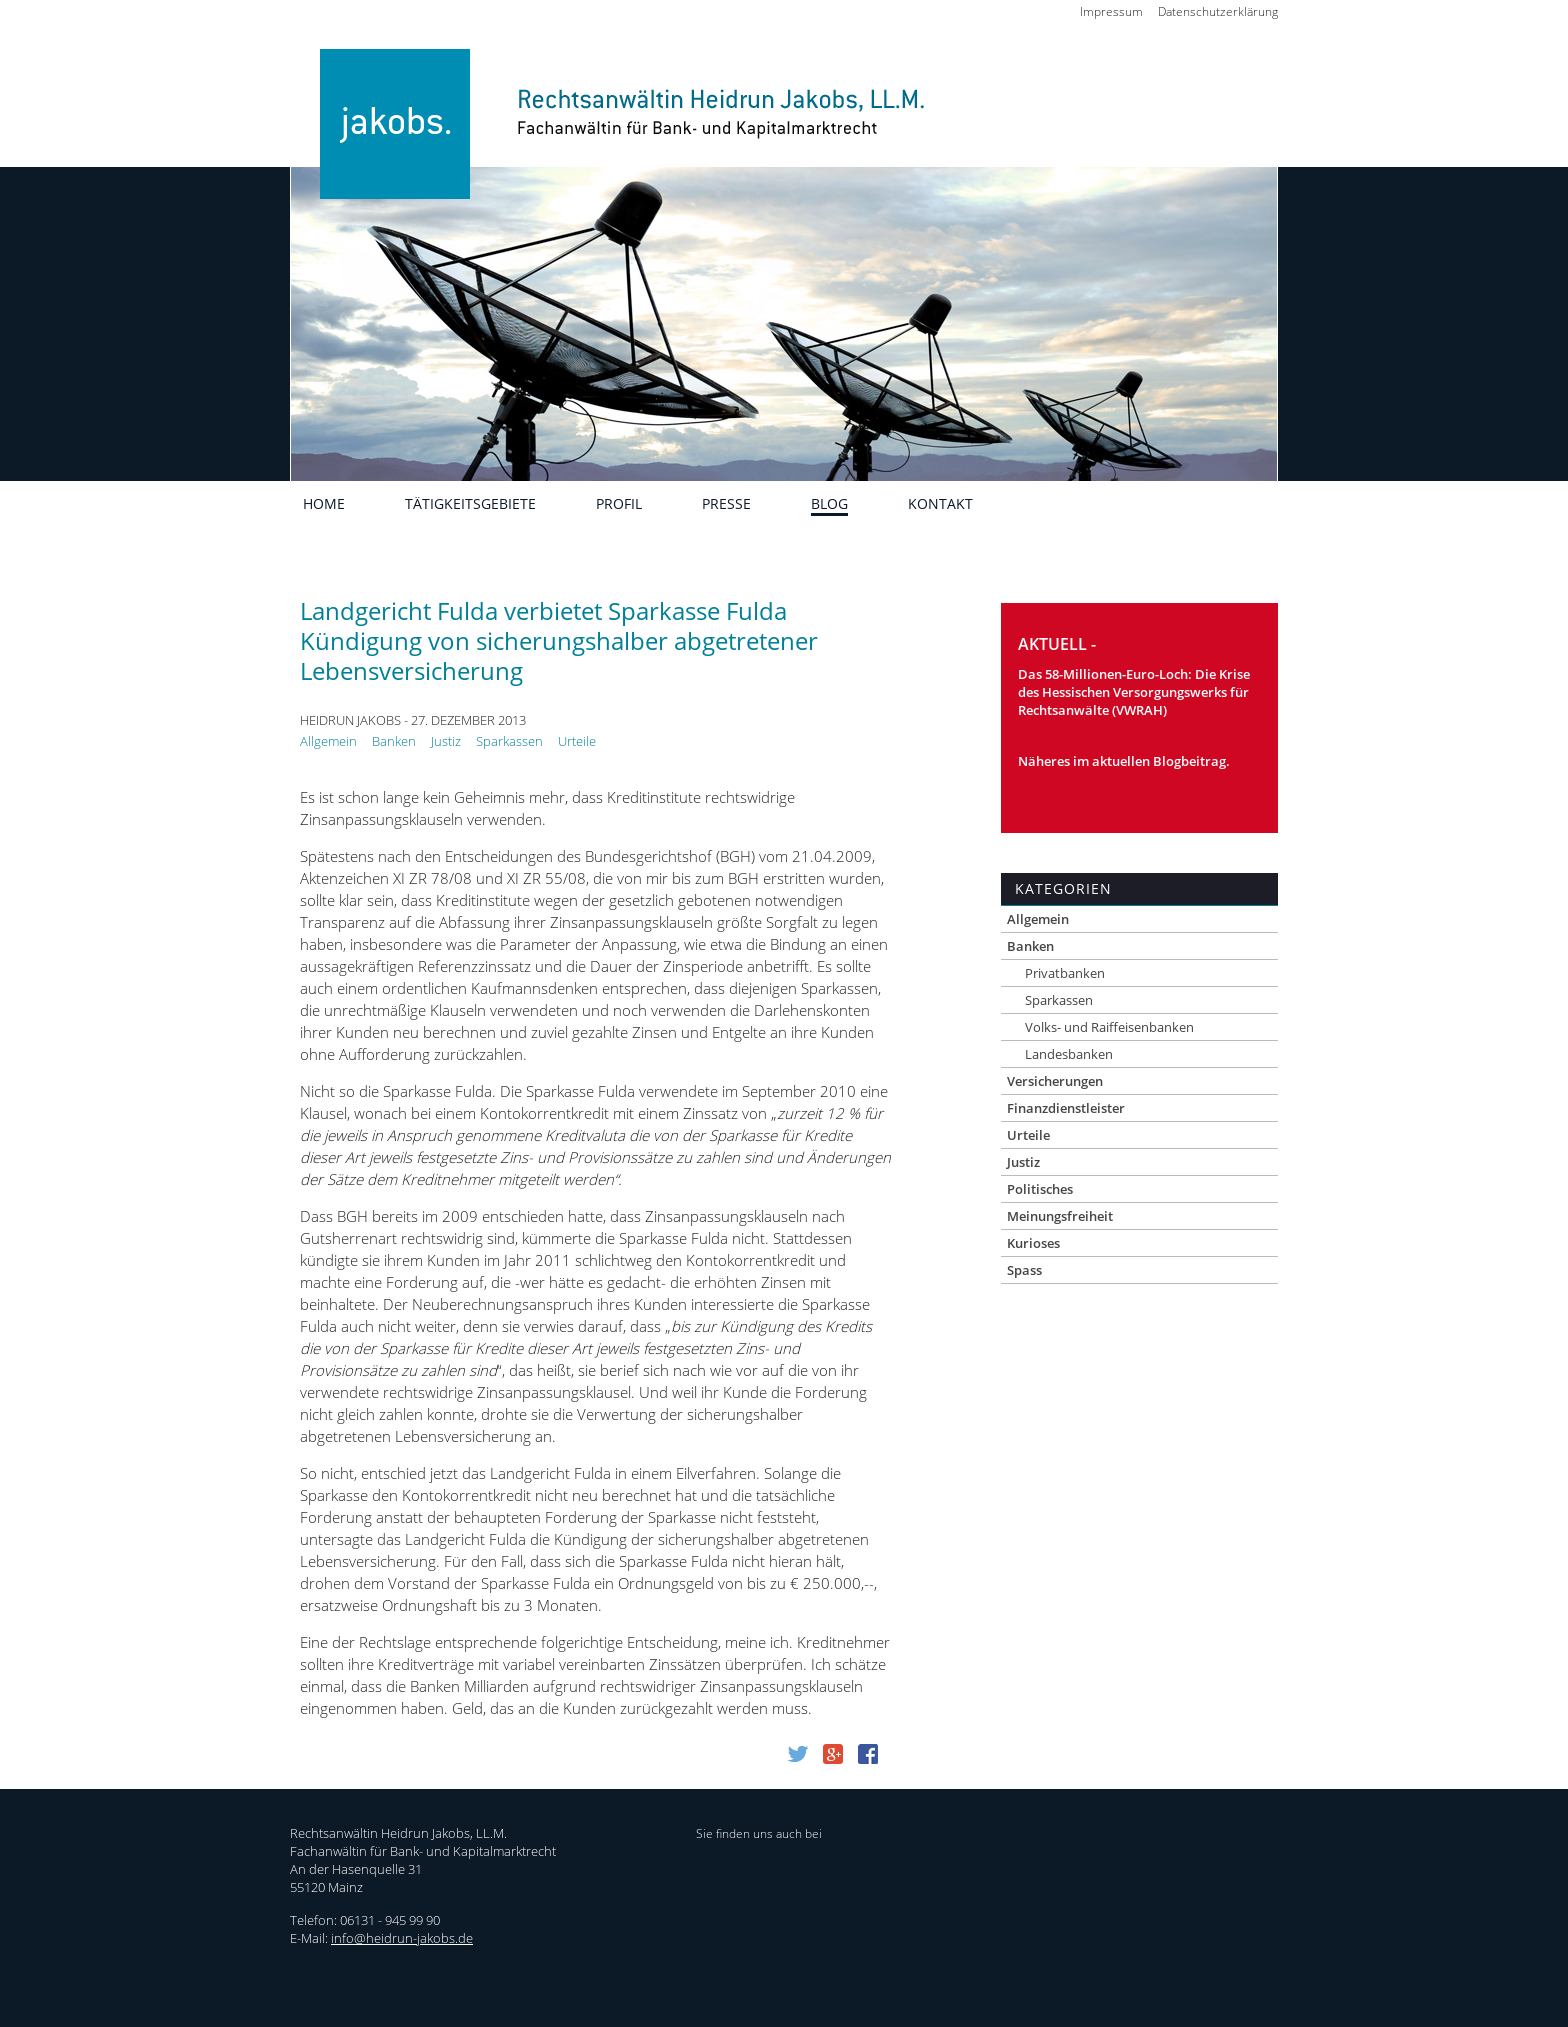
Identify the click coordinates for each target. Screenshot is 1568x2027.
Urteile (577, 741)
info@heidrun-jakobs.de (402, 1938)
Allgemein (328, 741)
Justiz (446, 741)
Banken (394, 741)
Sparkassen (509, 741)
